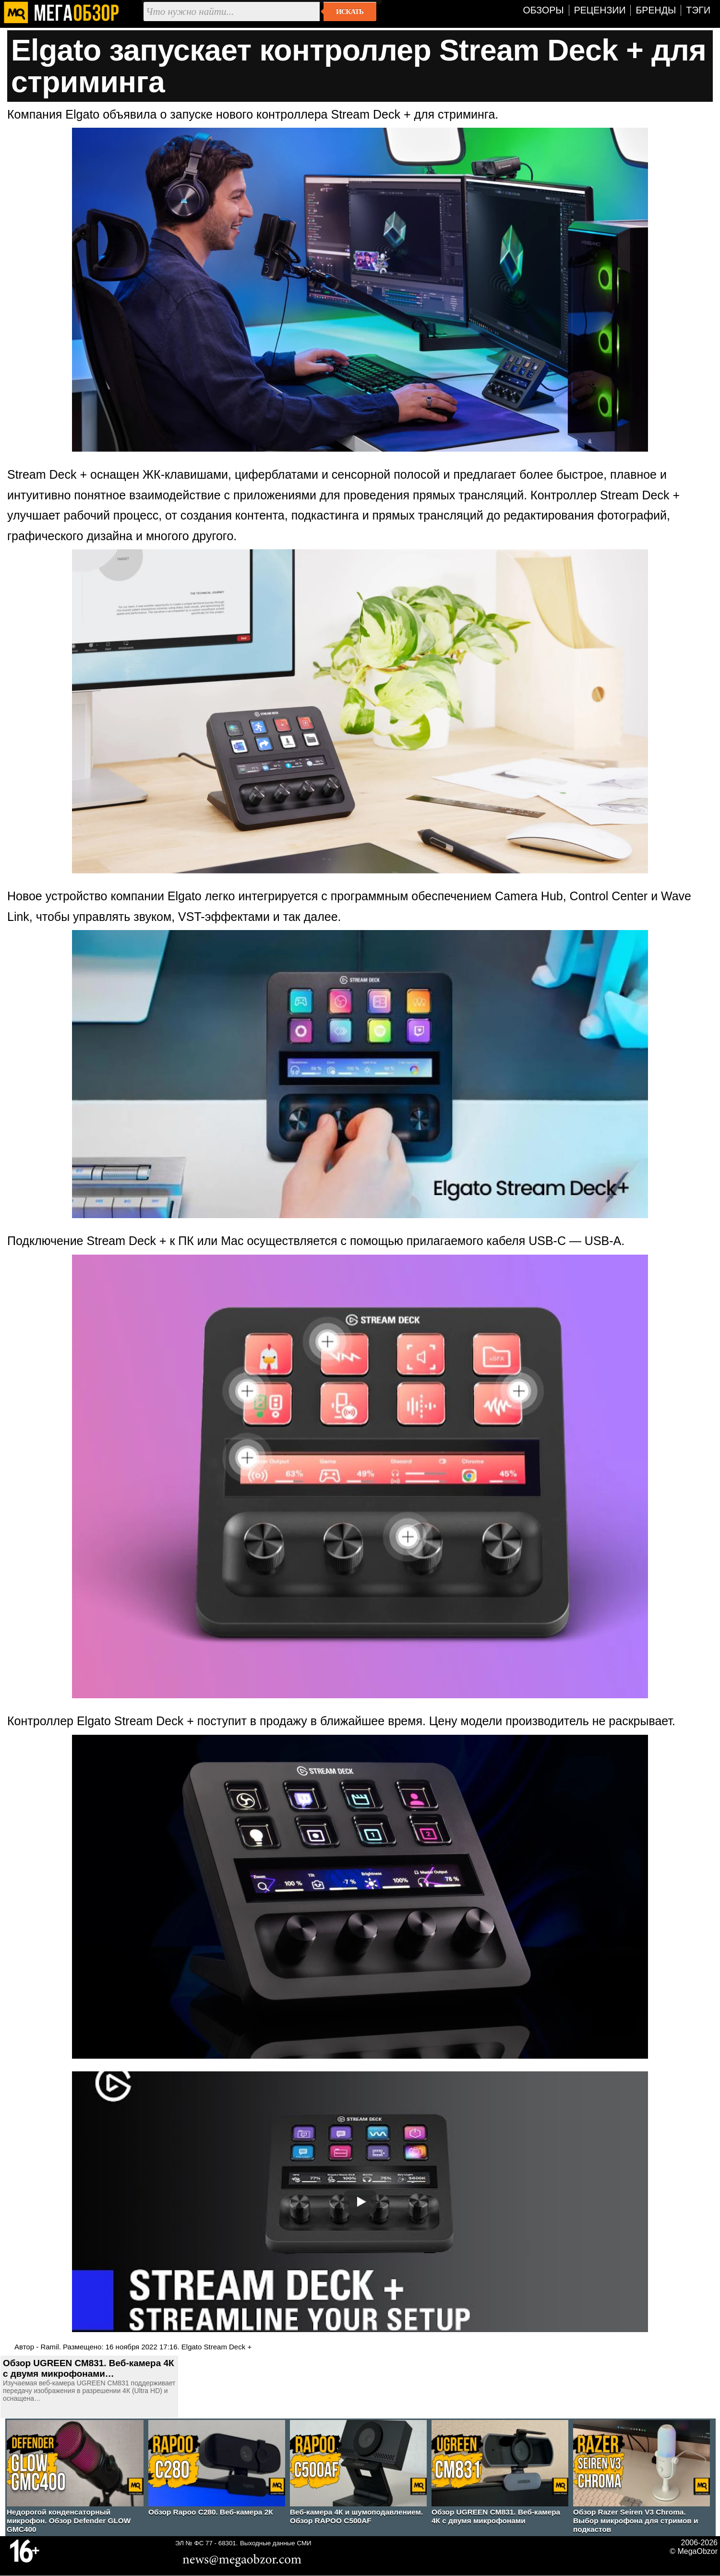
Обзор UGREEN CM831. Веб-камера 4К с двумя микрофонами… (88, 2368)
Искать (349, 11)
